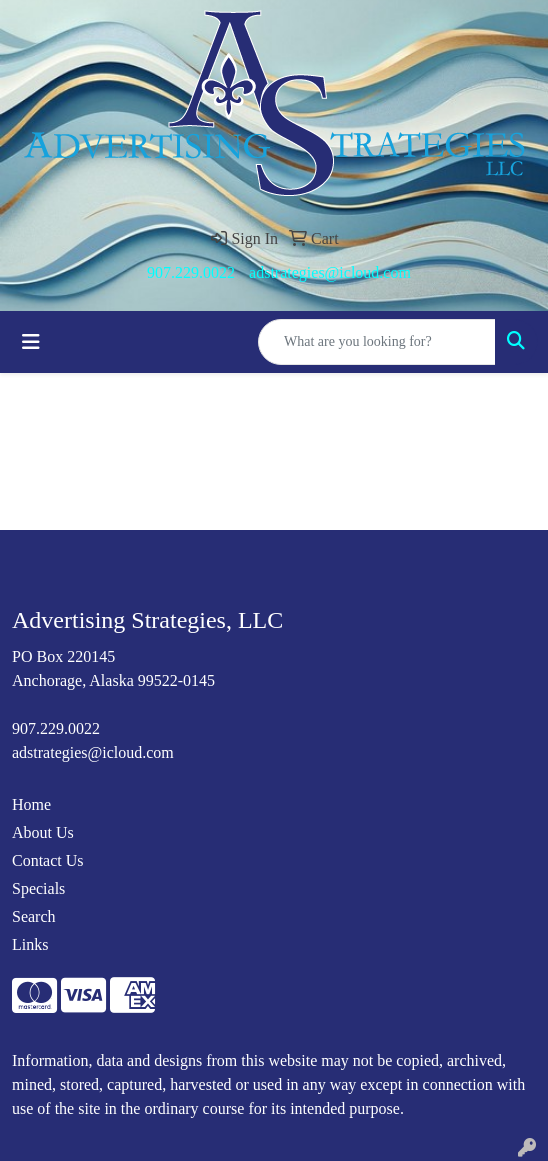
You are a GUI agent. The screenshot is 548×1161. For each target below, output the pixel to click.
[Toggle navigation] (31, 342)
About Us (43, 832)
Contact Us (48, 860)
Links (30, 944)
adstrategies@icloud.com (330, 272)
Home (31, 804)
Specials (38, 888)
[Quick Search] (377, 342)
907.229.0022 (191, 272)
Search (34, 916)
